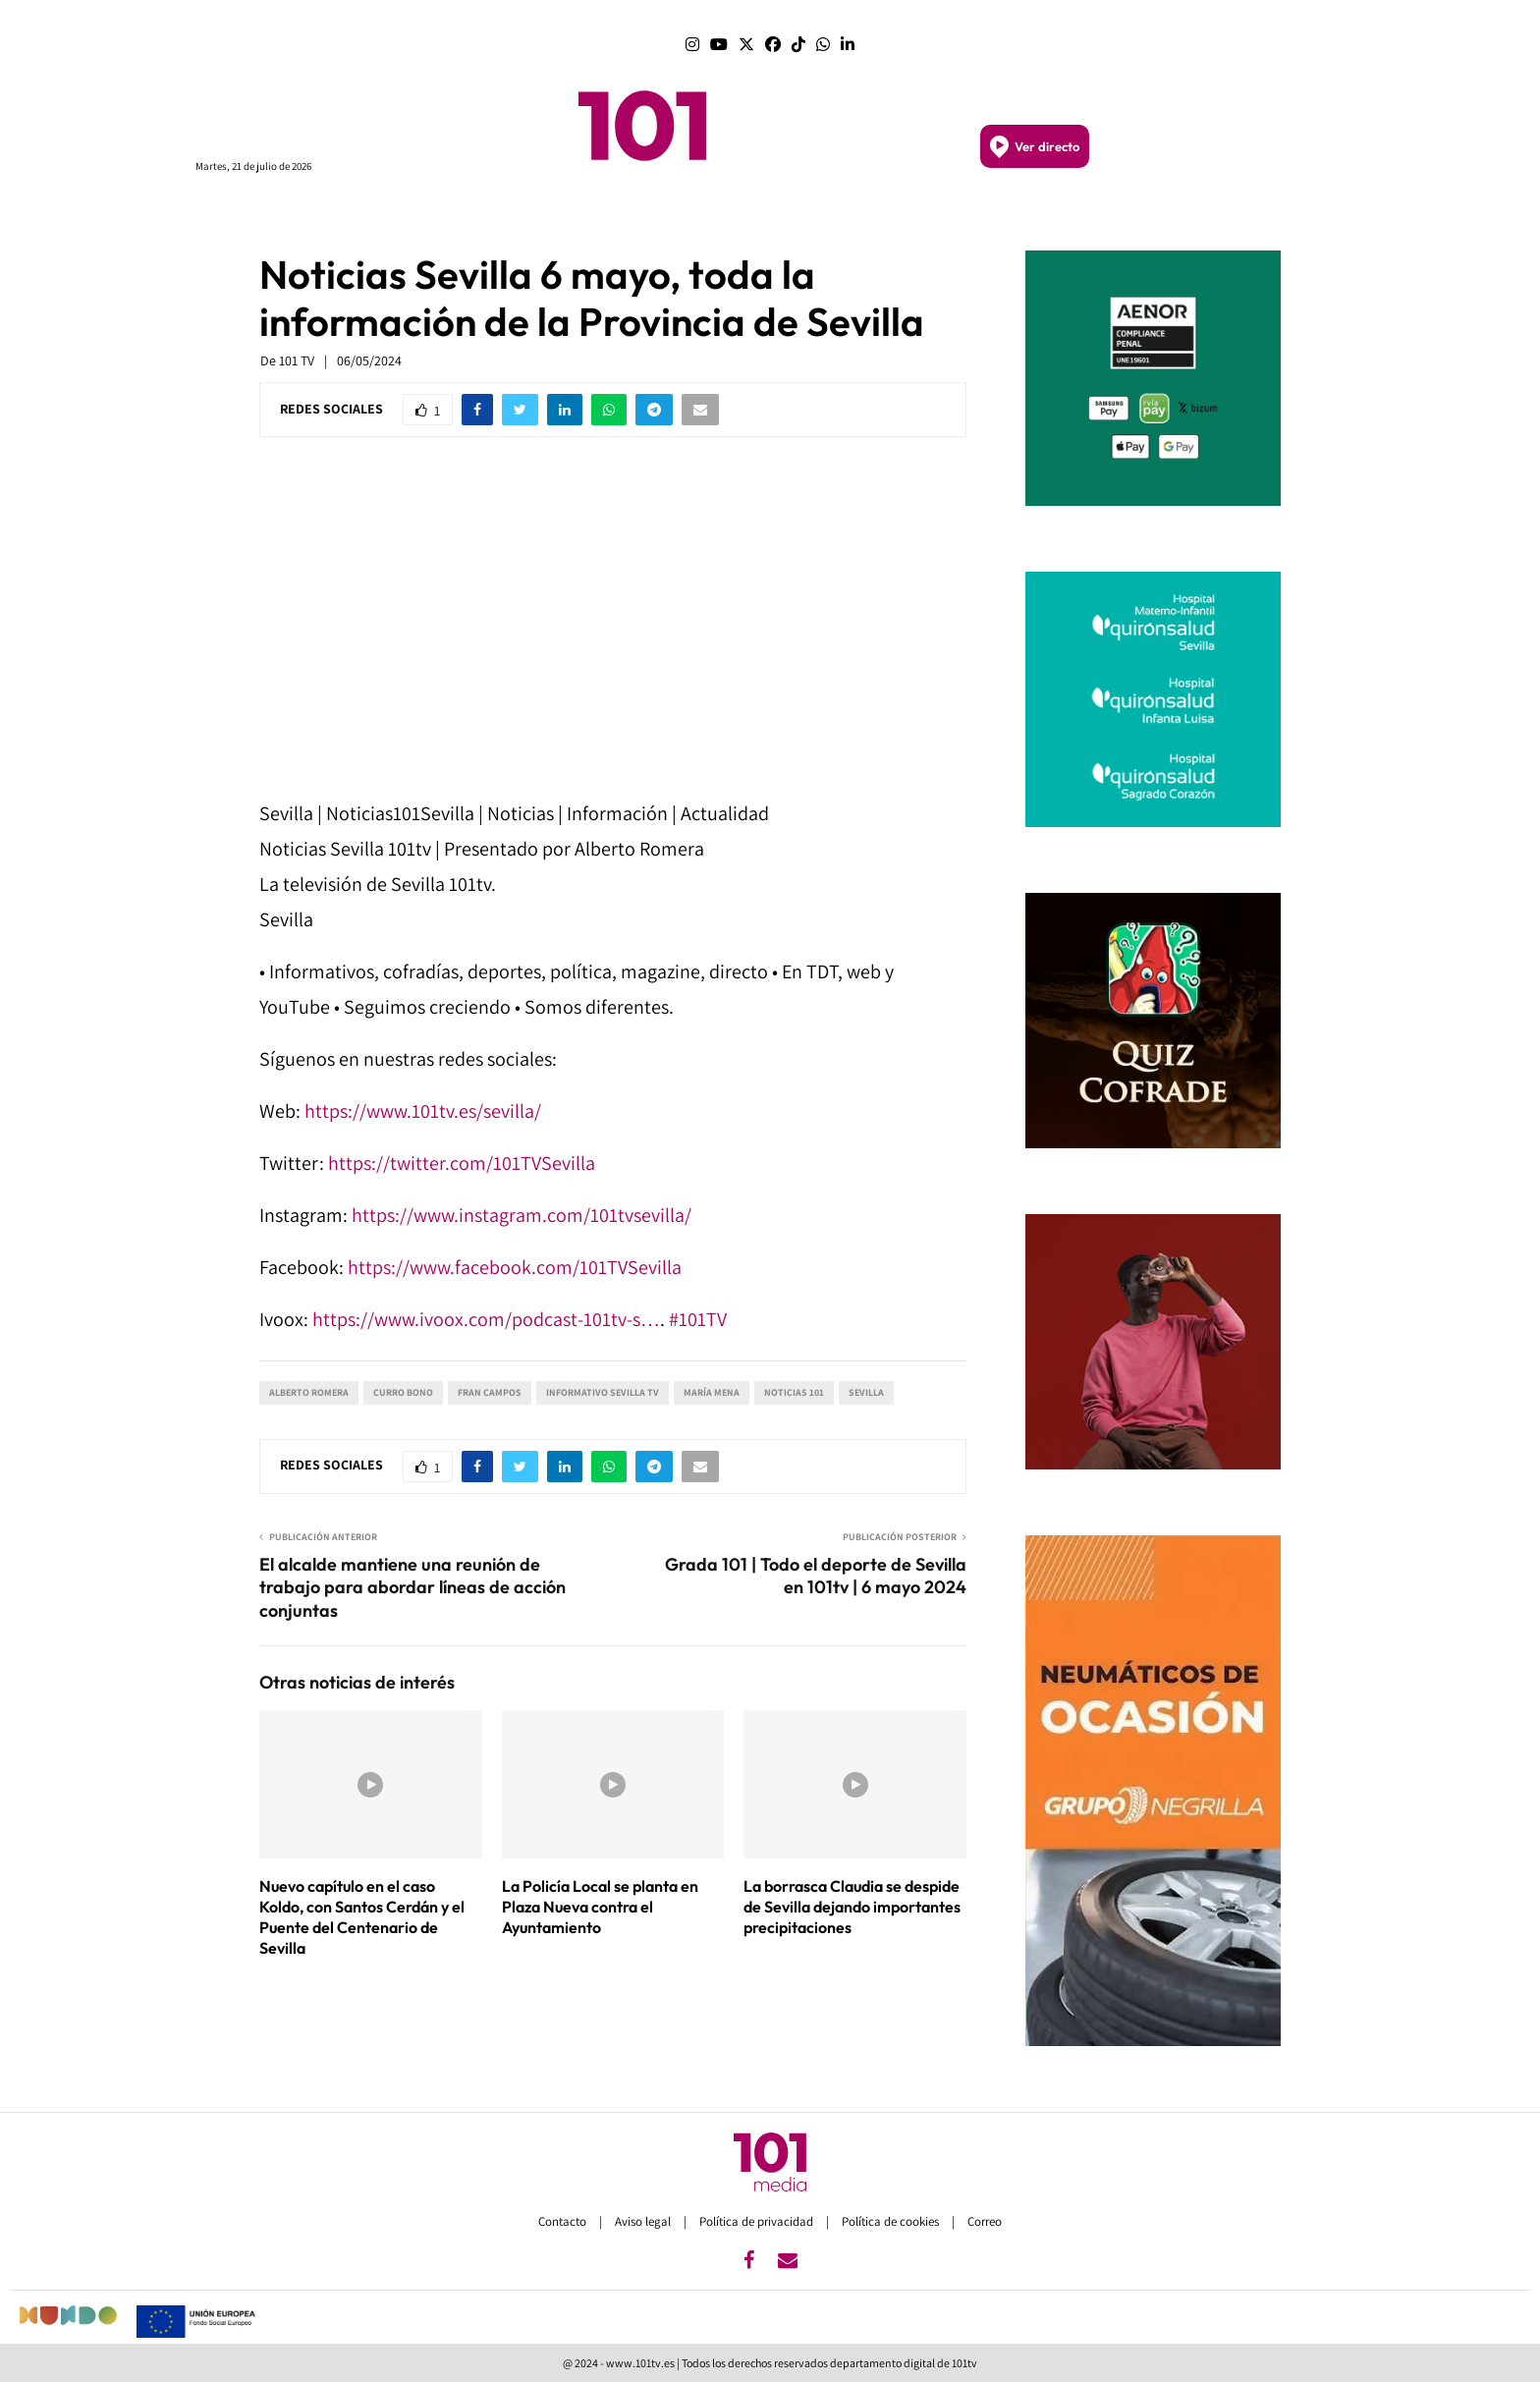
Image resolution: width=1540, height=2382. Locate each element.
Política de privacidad (757, 2221)
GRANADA (834, 213)
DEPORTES (1035, 214)
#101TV (698, 1319)
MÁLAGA (702, 213)
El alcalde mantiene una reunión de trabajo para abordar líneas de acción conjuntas (412, 1588)
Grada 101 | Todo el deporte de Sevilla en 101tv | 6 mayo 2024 (815, 1576)
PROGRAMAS (450, 214)
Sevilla (866, 1392)
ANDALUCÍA (621, 214)
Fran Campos (490, 1392)
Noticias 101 (794, 1392)
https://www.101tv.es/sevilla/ (422, 1111)
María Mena (712, 1392)
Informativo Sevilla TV (602, 1392)
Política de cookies (892, 2221)
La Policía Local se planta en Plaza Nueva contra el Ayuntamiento (600, 1906)
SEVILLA (766, 213)
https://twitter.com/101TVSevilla (461, 1163)
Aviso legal (644, 2221)
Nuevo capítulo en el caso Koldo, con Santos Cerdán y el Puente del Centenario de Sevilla (362, 1916)
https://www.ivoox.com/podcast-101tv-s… (486, 1319)
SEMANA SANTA (932, 214)
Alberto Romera (309, 1392)
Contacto (563, 2221)
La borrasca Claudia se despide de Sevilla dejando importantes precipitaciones (852, 1906)
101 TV (296, 360)
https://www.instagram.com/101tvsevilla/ (521, 1215)
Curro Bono (403, 1392)
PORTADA (537, 213)
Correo (984, 2221)
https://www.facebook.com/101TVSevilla (515, 1267)
